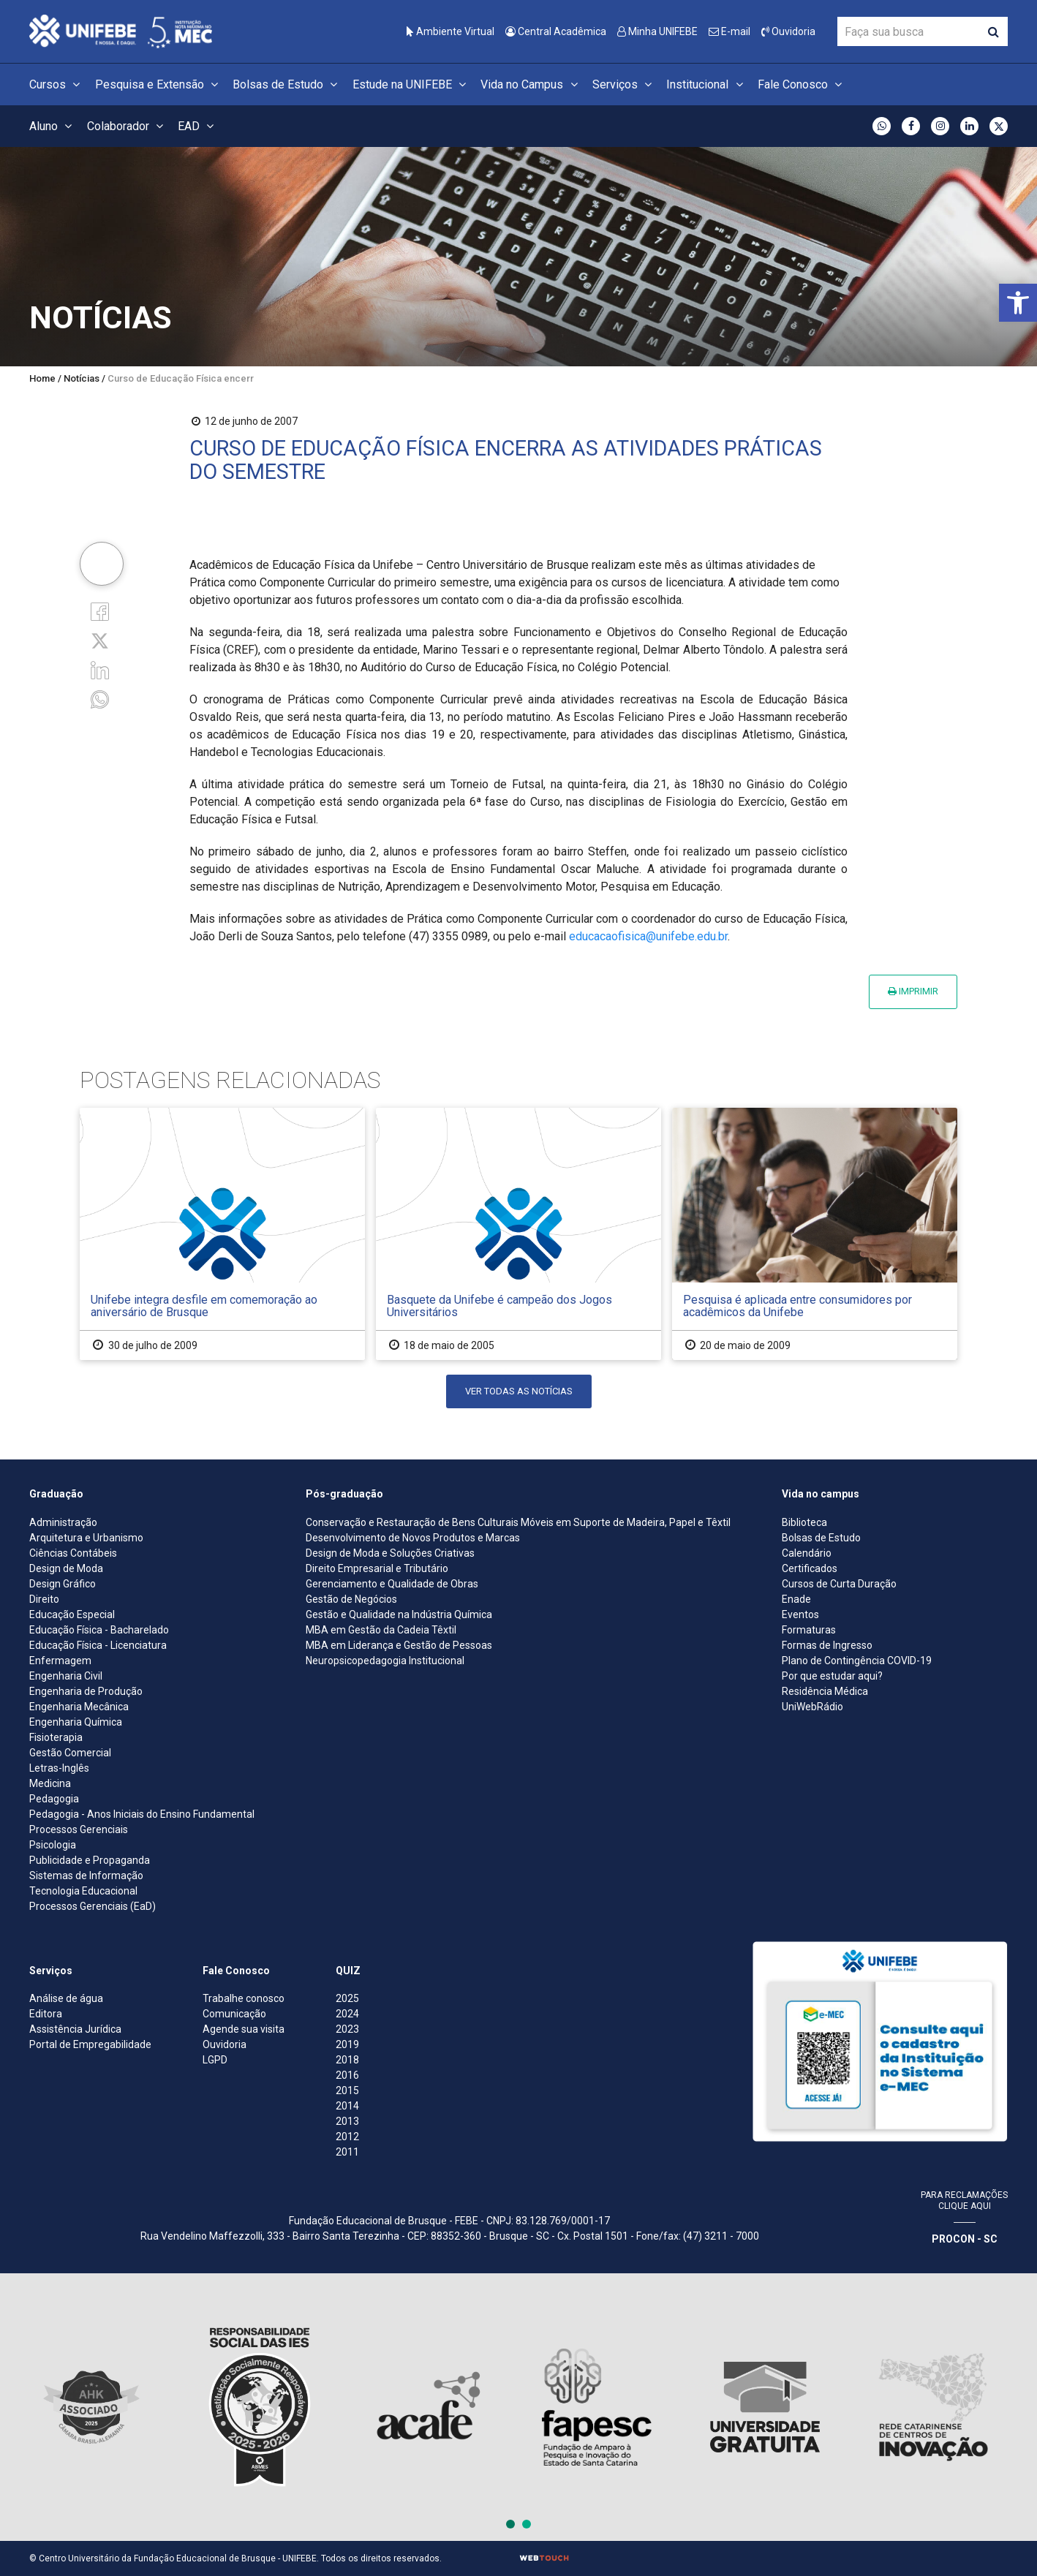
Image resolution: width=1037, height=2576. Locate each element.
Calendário (807, 1553)
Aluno (52, 126)
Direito (44, 1599)
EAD (198, 126)
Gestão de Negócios (351, 1599)
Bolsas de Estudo (287, 84)
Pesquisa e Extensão (158, 84)
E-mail (729, 31)
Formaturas (809, 1630)
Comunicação (234, 2014)
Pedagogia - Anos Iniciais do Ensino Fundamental (141, 1814)
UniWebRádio (812, 1706)
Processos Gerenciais (78, 1829)
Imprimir (913, 991)
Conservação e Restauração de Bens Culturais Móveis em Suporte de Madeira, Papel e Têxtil (518, 1522)
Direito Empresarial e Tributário (377, 1568)
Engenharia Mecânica (79, 1706)
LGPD (215, 2060)
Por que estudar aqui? (832, 1676)
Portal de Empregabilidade (90, 2044)
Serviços (624, 84)
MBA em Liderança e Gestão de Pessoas (399, 1645)
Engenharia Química (75, 1722)
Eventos (800, 1614)
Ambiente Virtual (450, 31)
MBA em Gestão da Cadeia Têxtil (381, 1630)
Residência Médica (825, 1691)
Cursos (56, 84)
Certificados (809, 1568)
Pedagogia (54, 1799)
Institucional (706, 84)
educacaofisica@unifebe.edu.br (648, 936)
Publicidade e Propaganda (89, 1860)
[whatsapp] (100, 699)
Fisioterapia (56, 1737)
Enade (796, 1599)
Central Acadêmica (555, 31)
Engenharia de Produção (86, 1691)
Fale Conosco (802, 84)
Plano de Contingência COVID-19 (857, 1660)
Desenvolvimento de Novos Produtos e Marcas (413, 1538)
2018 (347, 2060)
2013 (347, 2121)
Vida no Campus (530, 84)
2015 (347, 2090)
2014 (347, 2106)
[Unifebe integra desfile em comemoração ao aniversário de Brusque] (222, 1234)
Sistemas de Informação (86, 1875)
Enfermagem (60, 1660)
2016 (347, 2075)
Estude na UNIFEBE (411, 84)
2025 (347, 1998)
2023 (347, 2029)
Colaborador (127, 126)
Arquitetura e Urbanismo (86, 1538)
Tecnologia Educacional (83, 1891)
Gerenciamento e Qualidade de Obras (392, 1584)
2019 (347, 2044)
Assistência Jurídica (75, 2029)
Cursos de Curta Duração (839, 1584)
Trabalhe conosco (243, 1998)
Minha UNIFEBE (657, 31)
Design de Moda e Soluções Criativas (390, 1553)
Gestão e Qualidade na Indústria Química (399, 1614)
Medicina (50, 1783)
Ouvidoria (788, 31)
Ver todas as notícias (519, 1391)
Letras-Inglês (59, 1768)
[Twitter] (100, 640)
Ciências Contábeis (73, 1553)
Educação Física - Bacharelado (99, 1630)
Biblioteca (804, 1522)
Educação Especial (72, 1614)
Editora (45, 2014)
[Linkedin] (100, 669)
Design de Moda (66, 1568)
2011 (347, 2152)
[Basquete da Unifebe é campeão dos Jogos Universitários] (518, 1234)
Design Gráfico (62, 1584)
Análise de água (66, 1998)
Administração (63, 1522)
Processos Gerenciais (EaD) (92, 1906)
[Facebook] (100, 610)
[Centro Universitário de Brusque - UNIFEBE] (120, 30)
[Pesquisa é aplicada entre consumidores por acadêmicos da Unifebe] (814, 1234)
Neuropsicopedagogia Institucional (385, 1660)
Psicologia (52, 1845)
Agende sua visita (243, 2029)
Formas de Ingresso (827, 1645)
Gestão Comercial (70, 1753)
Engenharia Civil (65, 1676)
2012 (347, 2136)
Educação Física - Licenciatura (98, 1645)
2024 (347, 2014)
